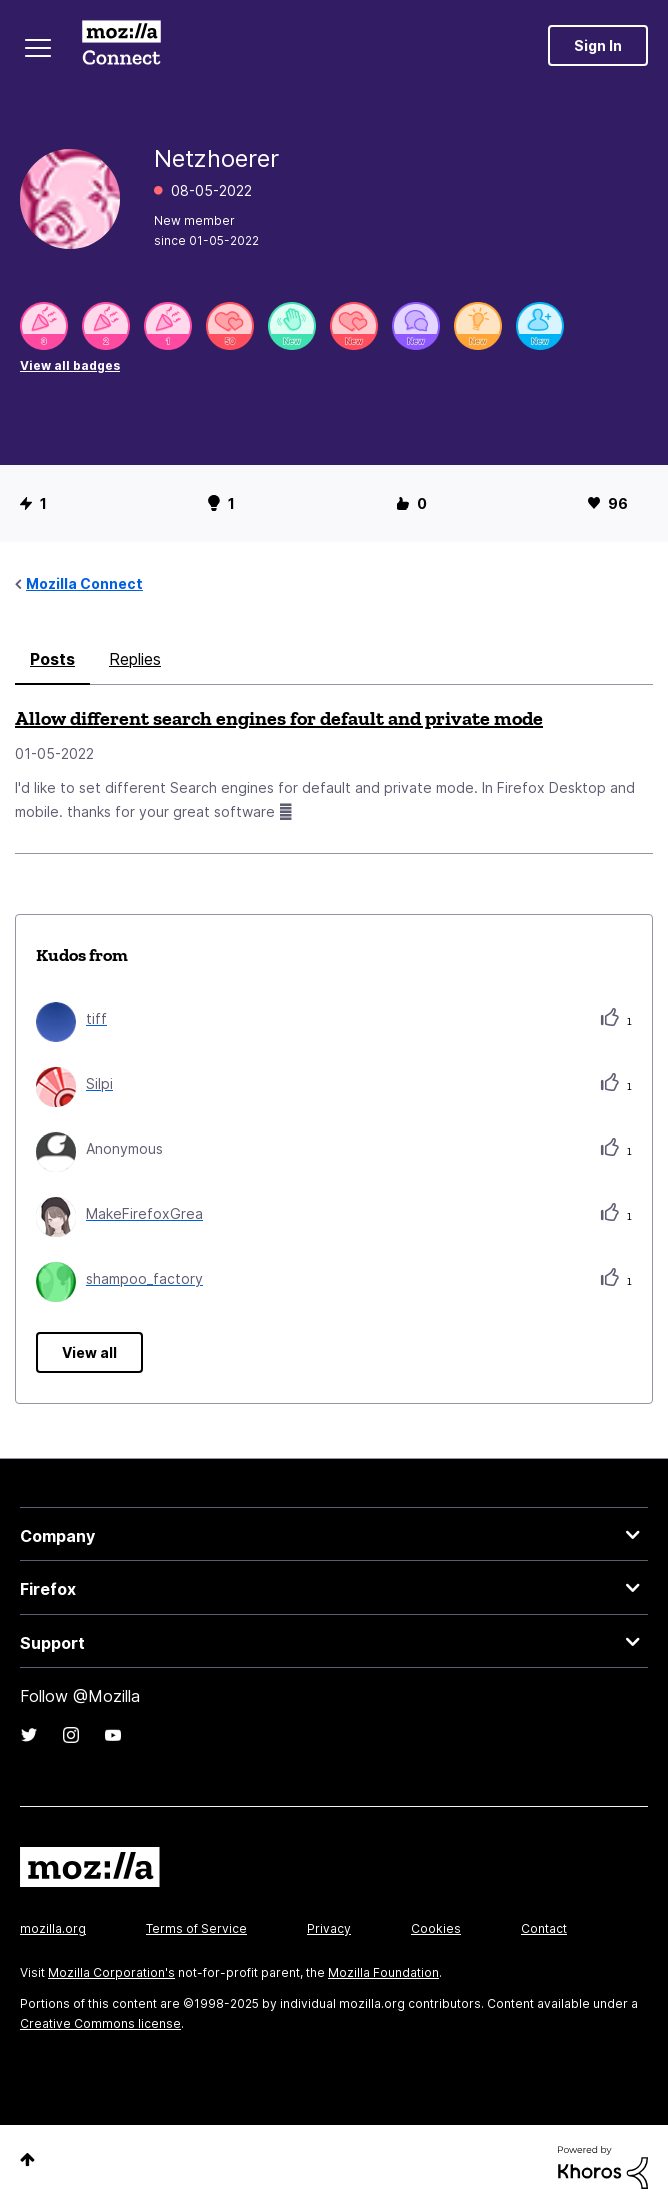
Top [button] (27, 2159)
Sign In (598, 45)
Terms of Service (196, 1928)
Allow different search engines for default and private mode (279, 718)
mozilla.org (53, 1928)
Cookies (436, 1928)
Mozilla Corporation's (111, 1972)
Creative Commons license (100, 2023)
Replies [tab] (135, 659)
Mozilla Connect (121, 45)
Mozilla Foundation (383, 1972)
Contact (544, 1928)
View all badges (70, 365)
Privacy (329, 1928)
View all (89, 1352)
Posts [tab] (52, 659)
